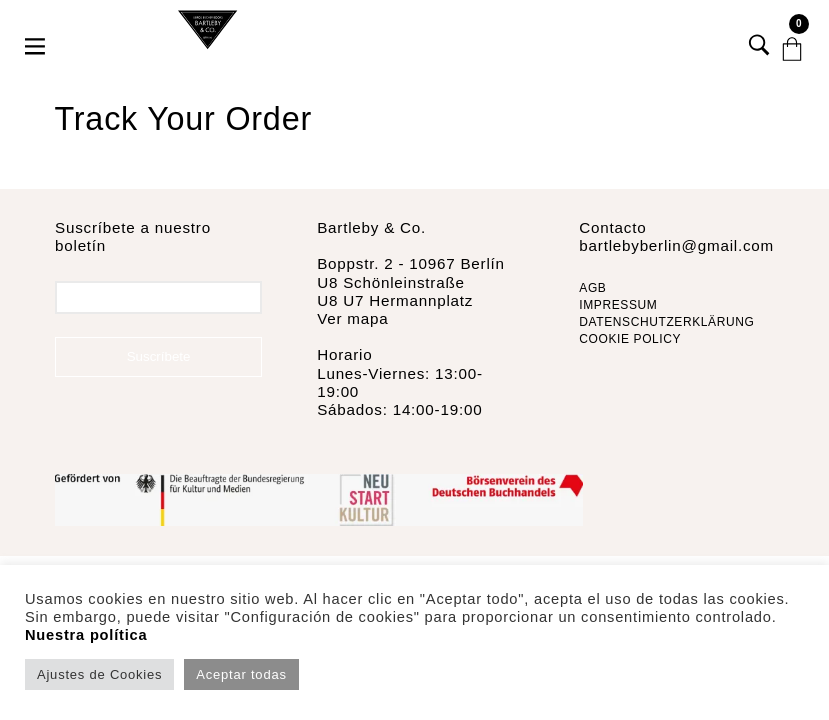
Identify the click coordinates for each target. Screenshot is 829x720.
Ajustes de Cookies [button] (99, 674)
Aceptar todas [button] (241, 674)
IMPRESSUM (618, 305)
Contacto (612, 227)
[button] (37, 30)
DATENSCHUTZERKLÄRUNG (666, 322)
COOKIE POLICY (630, 339)
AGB (592, 288)
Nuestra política (86, 635)
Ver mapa (352, 318)
